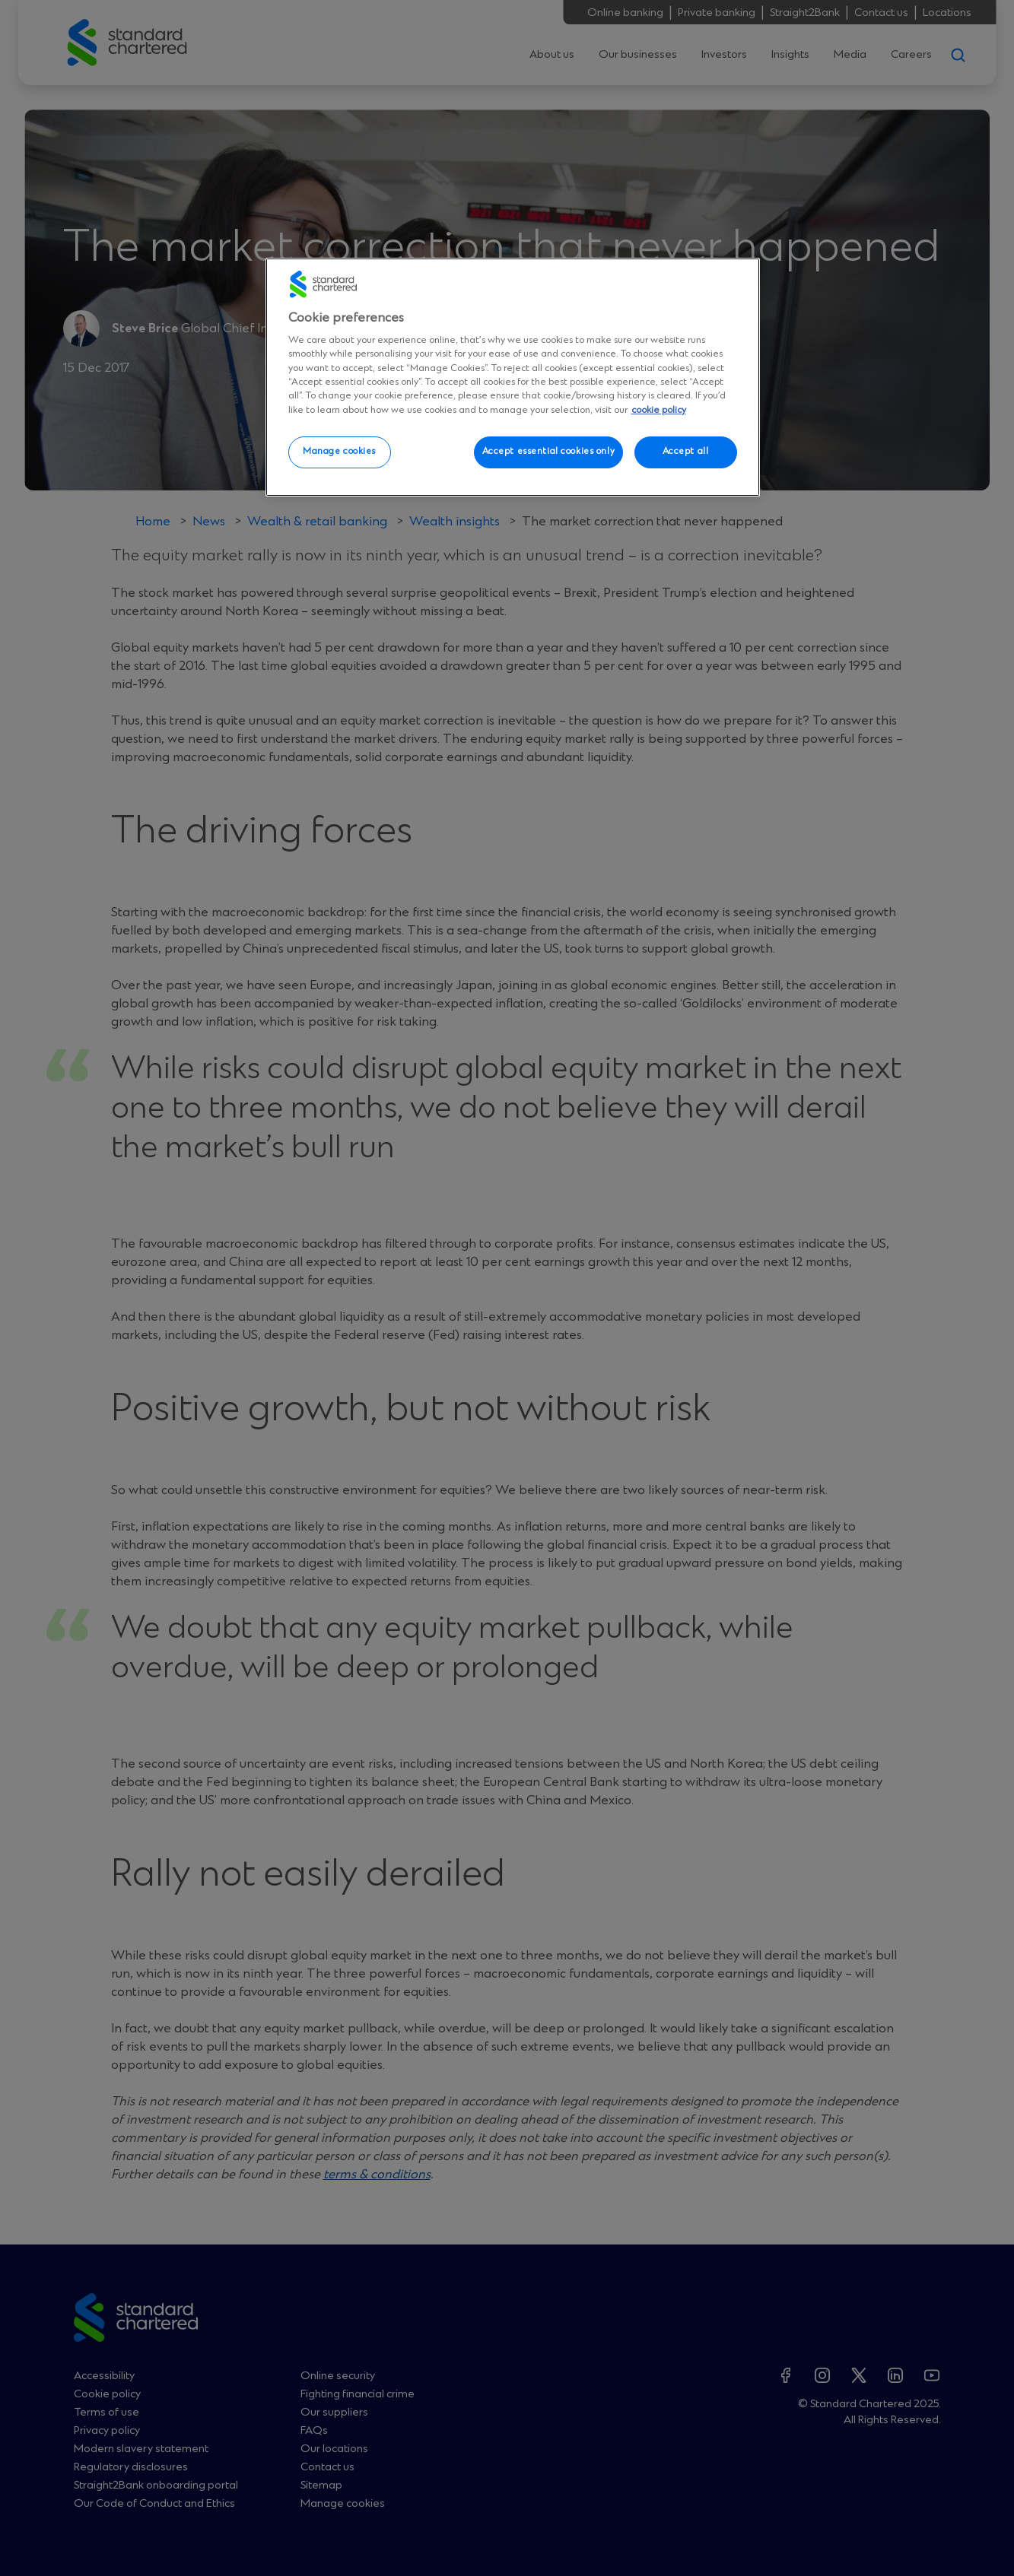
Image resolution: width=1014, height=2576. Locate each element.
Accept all (686, 451)
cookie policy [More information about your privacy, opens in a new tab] (658, 410)
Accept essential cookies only (548, 451)
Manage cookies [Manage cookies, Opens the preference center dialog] (339, 451)
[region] (512, 377)
